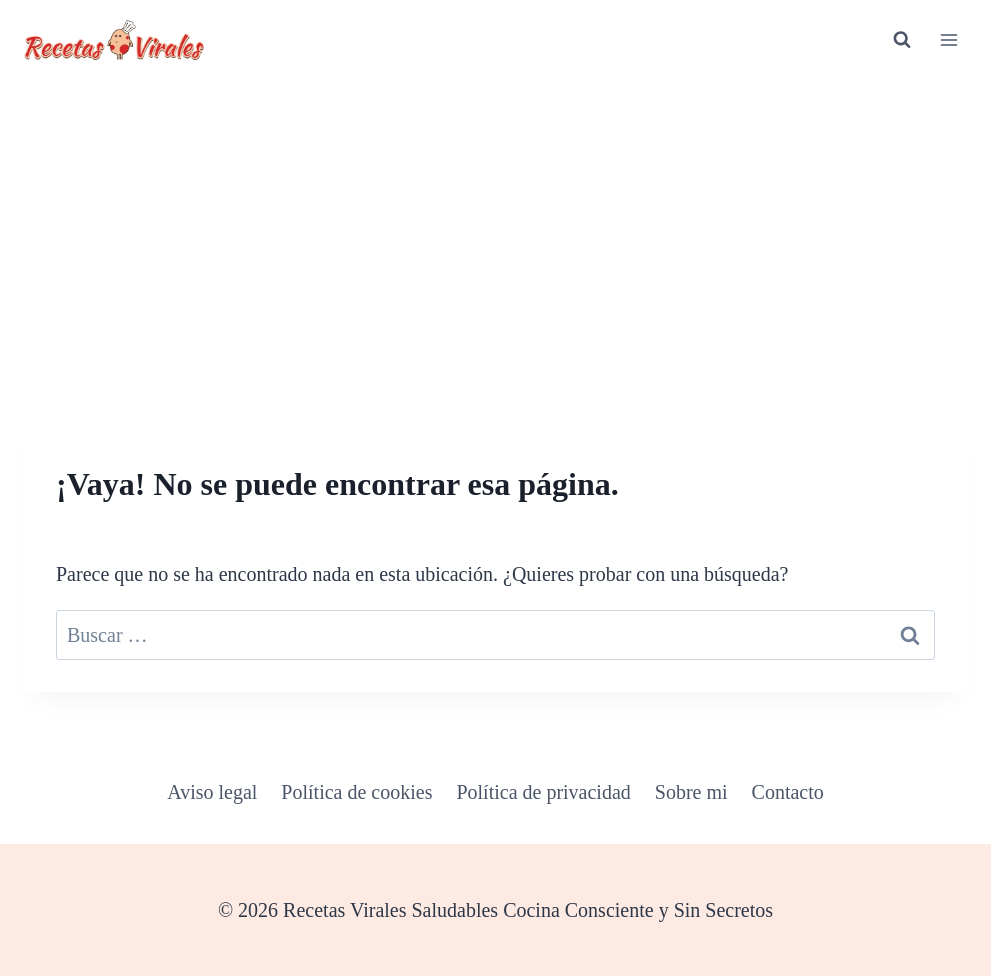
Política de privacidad (543, 792)
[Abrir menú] (948, 39)
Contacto (788, 792)
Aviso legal (212, 792)
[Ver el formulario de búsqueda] (902, 40)
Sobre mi (691, 792)
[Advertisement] (495, 230)
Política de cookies (356, 792)
